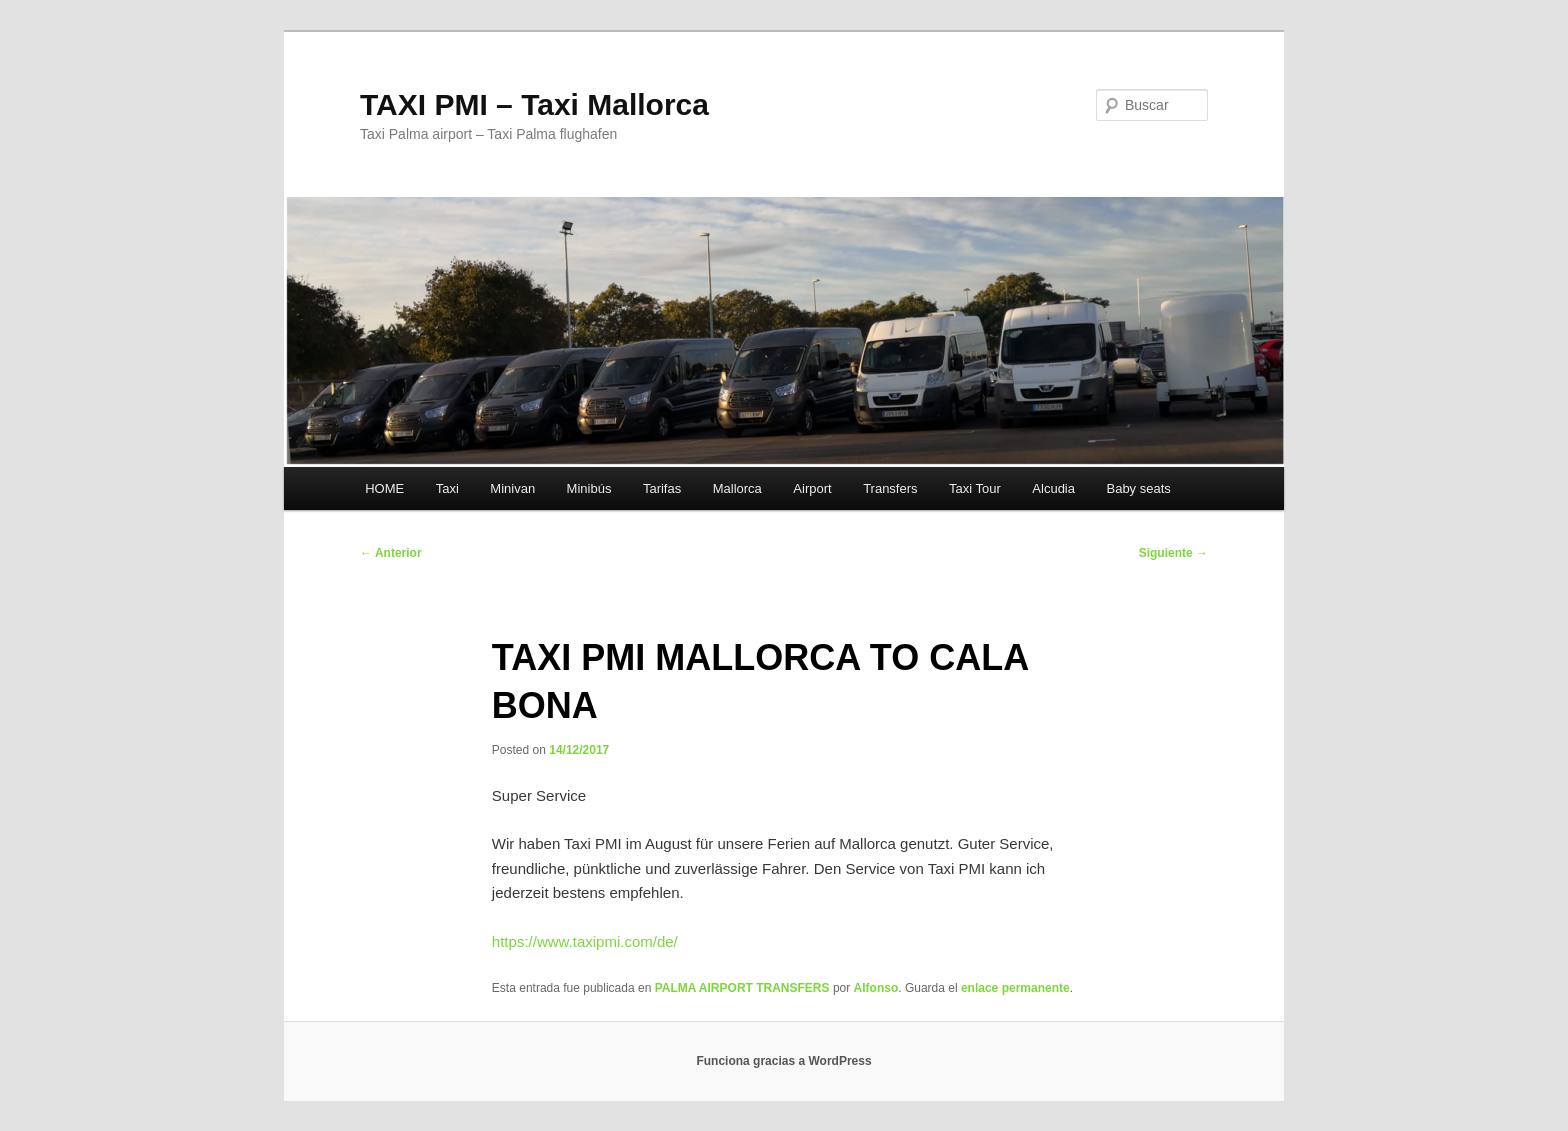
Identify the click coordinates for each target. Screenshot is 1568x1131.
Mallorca (737, 488)
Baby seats (1138, 488)
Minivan (512, 488)
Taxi (447, 488)
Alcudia (1053, 488)
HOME (384, 488)
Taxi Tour (975, 488)
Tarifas (662, 488)
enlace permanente (1015, 988)
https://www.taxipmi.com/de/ (585, 941)
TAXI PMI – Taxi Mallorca (534, 104)
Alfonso (876, 988)
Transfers (890, 488)
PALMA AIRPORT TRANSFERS (742, 988)
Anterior (391, 553)
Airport (812, 488)
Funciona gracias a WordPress (783, 1061)
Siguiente (1173, 553)
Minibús (589, 488)
